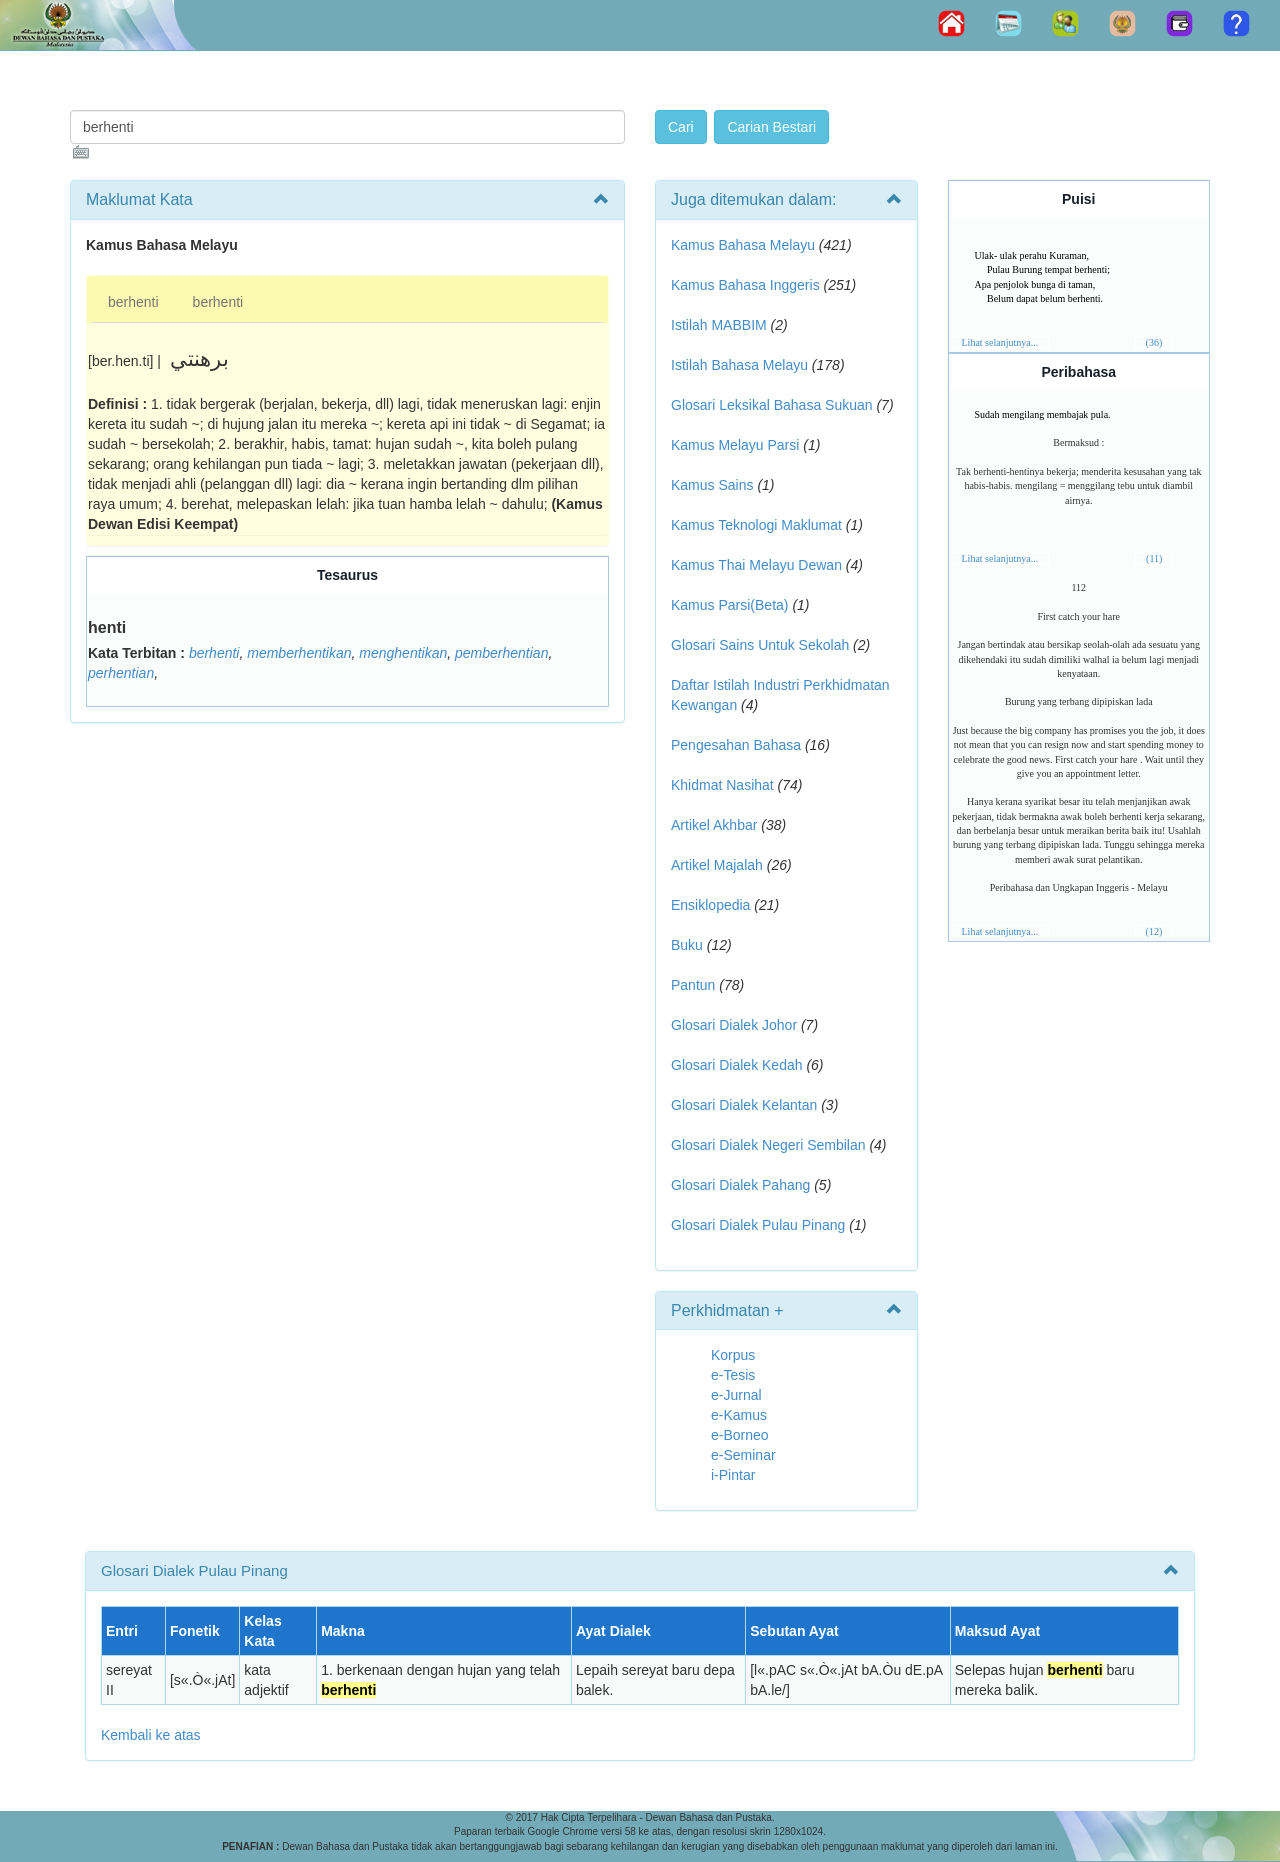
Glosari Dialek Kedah (737, 1065)
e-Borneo (740, 1435)
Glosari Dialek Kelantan (744, 1105)
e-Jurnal (736, 1395)
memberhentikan (299, 653)
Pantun (693, 985)
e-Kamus (739, 1415)
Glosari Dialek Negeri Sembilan (768, 1145)
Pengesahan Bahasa (736, 745)
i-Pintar (733, 1475)
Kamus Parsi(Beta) (729, 605)
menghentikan (403, 653)
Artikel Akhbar (714, 825)
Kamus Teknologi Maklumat (756, 525)
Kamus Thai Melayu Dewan (756, 565)
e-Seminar (743, 1455)
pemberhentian (501, 653)
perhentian (121, 673)
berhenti (133, 302)
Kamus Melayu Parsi (735, 445)
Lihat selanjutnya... (1000, 342)
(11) (1154, 558)
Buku (687, 945)
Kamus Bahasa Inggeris (745, 285)
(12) (1154, 931)
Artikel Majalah (717, 865)
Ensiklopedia (710, 905)
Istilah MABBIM (719, 325)
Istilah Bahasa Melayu (739, 365)
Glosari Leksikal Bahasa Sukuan (772, 405)
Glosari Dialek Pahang (740, 1185)
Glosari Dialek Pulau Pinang (758, 1225)
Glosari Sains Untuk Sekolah (760, 645)
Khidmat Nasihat (722, 785)
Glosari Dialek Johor (734, 1025)
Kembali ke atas (151, 1735)
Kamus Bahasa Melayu (745, 245)
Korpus (733, 1355)
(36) (1154, 342)
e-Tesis (733, 1375)
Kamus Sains (712, 485)
